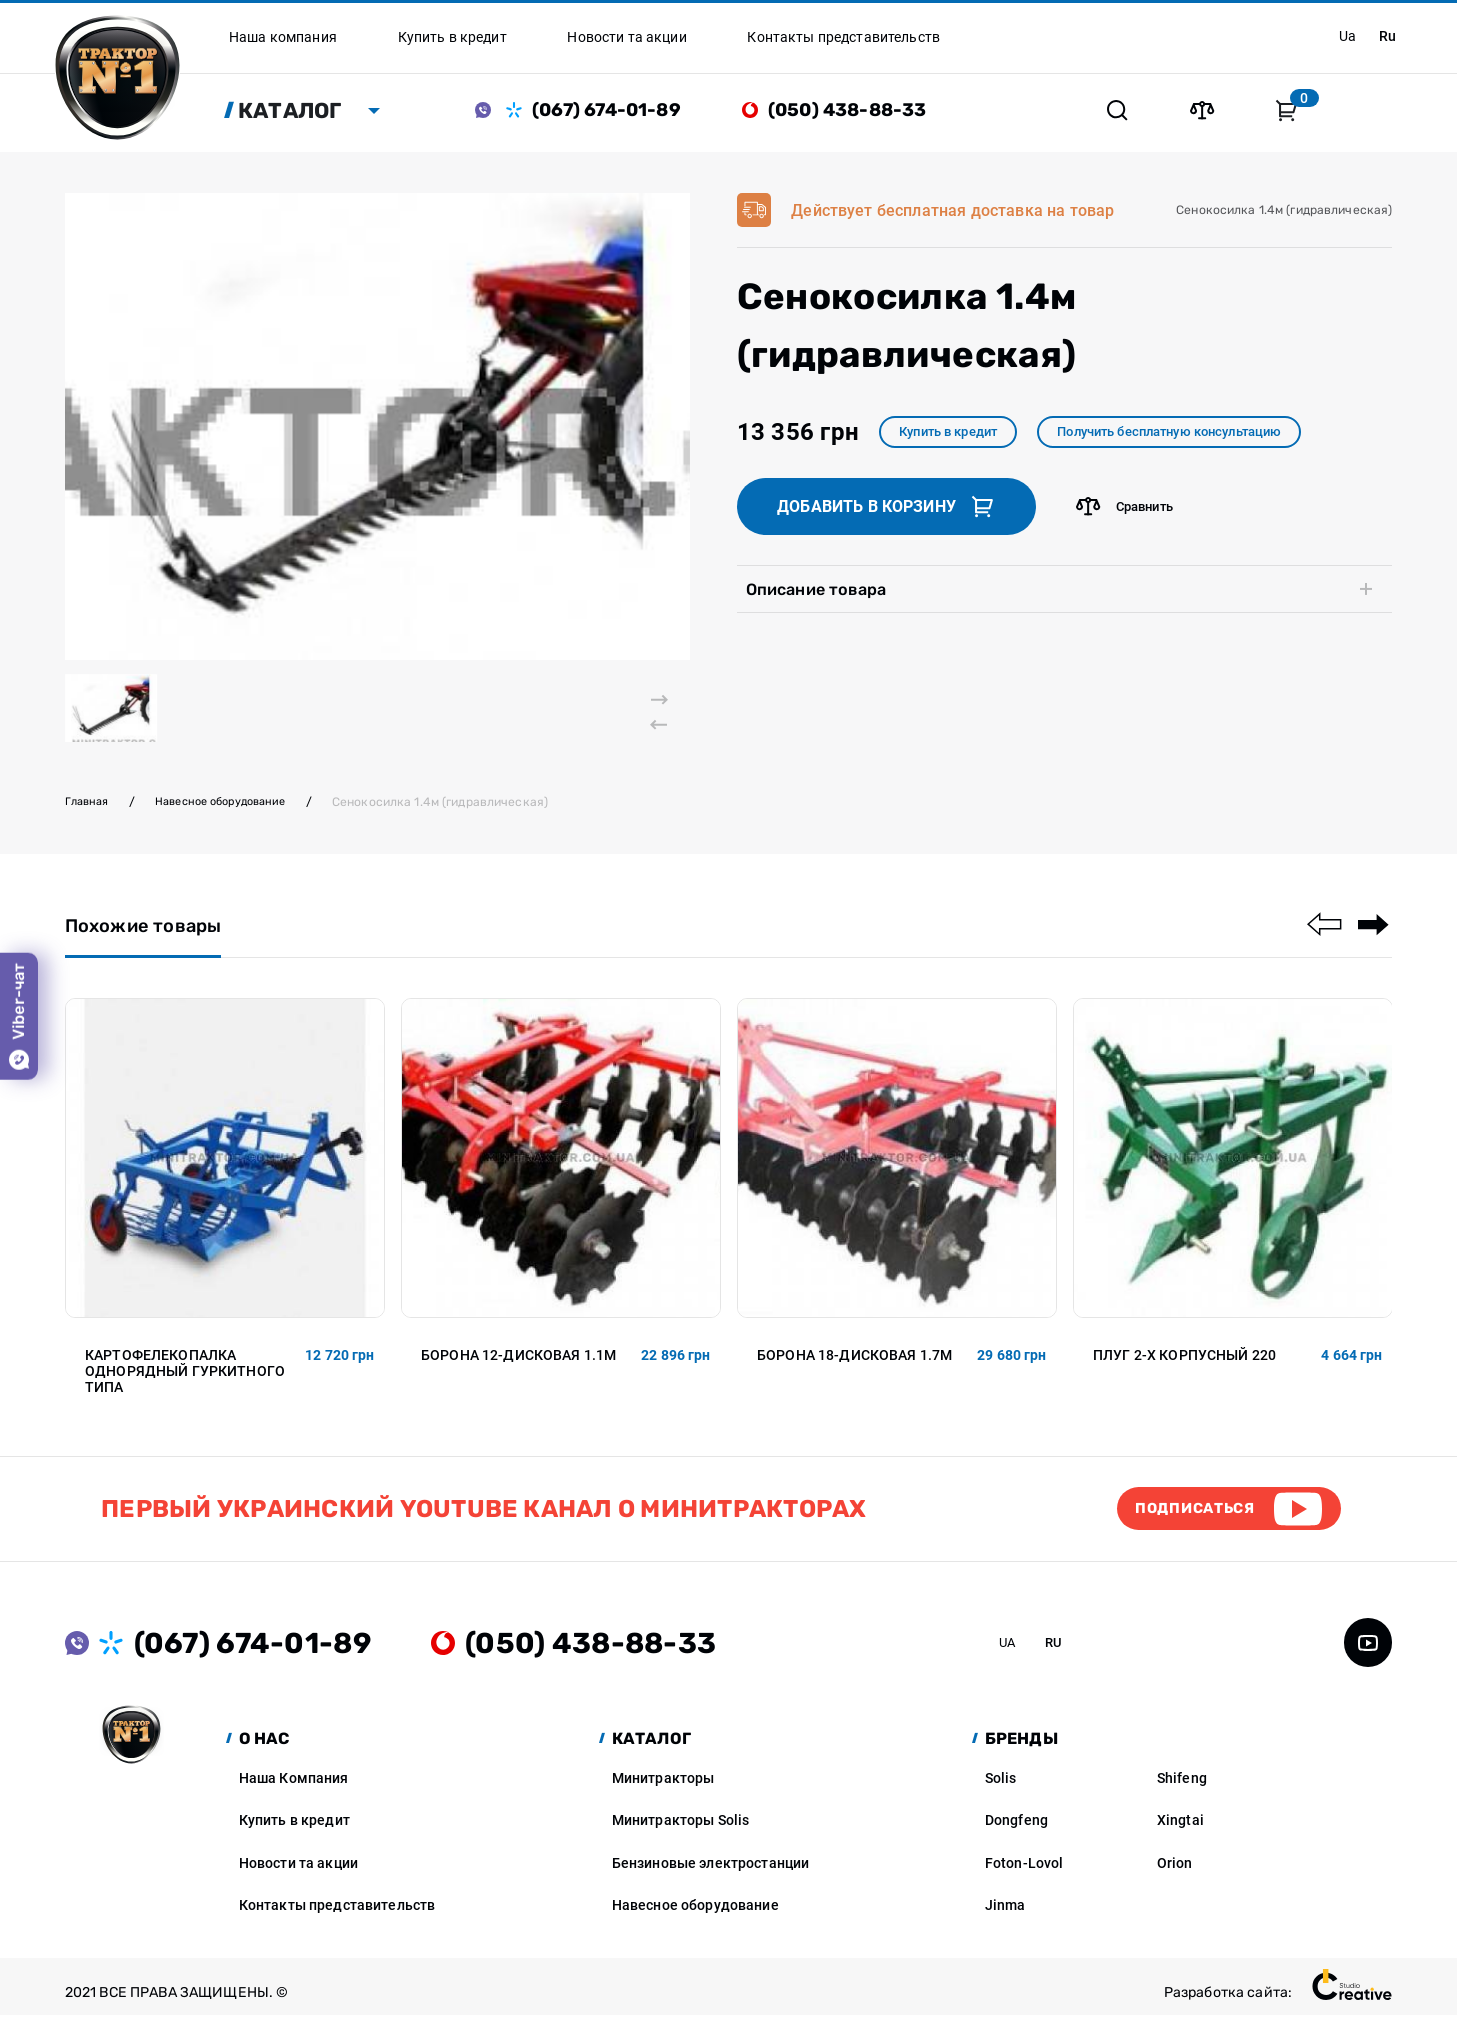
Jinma (1005, 1921)
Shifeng (1182, 1793)
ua (1342, 36)
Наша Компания (294, 1793)
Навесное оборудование (234, 809)
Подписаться (1184, 1521)
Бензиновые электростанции (711, 1878)
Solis (1001, 1793)
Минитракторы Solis (681, 1836)
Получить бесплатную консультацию (1202, 439)
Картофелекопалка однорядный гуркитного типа (185, 1381)
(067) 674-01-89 (617, 113)
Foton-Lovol (1024, 1878)
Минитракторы (663, 1793)
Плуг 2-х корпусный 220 (1184, 1365)
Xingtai (1180, 1836)
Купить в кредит (956, 439)
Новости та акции (298, 1878)
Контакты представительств (337, 1921)
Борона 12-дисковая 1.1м (518, 1365)
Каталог (302, 112)
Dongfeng (1016, 1836)
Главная (89, 809)
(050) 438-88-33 (858, 113)
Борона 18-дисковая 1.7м (854, 1365)
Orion (1175, 1878)
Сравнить (1128, 515)
